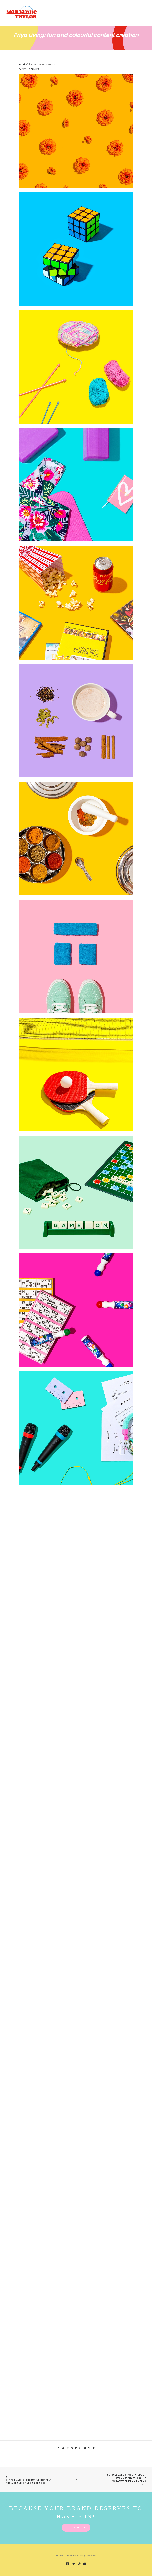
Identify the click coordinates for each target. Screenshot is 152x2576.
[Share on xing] (89, 2448)
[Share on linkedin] (76, 2448)
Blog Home (76, 2479)
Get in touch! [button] (76, 2527)
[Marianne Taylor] (21, 13)
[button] (144, 13)
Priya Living (33, 69)
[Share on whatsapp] (80, 2448)
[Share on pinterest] (72, 2448)
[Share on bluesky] (85, 2448)
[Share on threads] (67, 2448)
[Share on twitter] (63, 2448)
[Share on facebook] (59, 2448)
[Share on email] (93, 2448)
